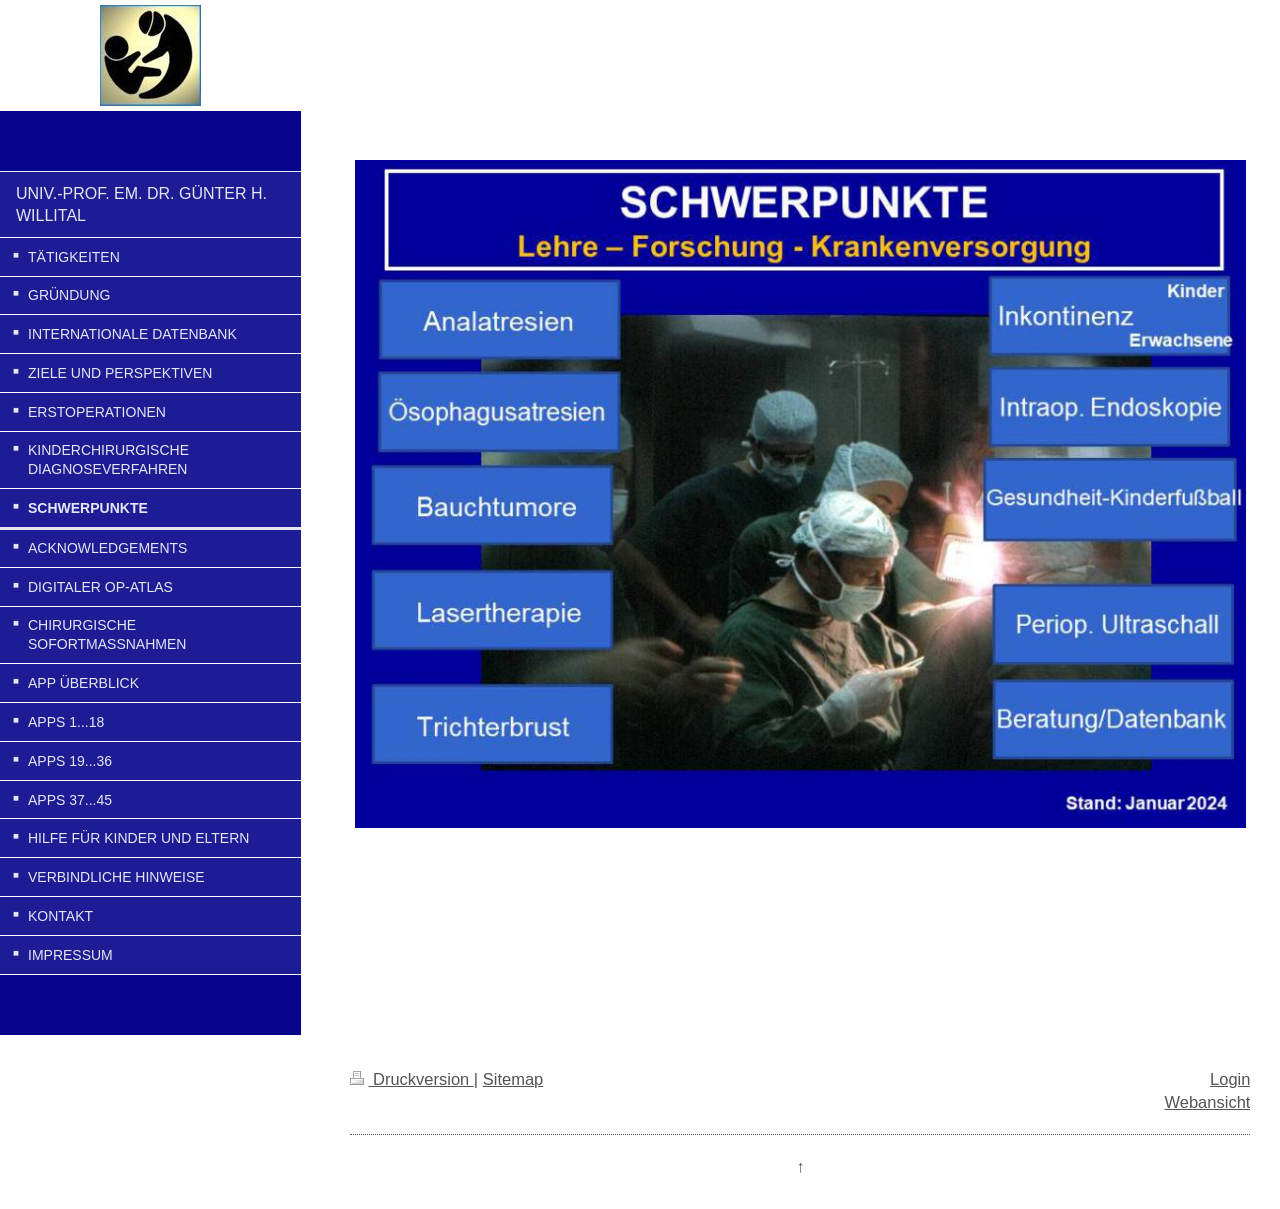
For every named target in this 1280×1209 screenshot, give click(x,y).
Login (1230, 1079)
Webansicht (1207, 1102)
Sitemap (513, 1079)
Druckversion (411, 1079)
